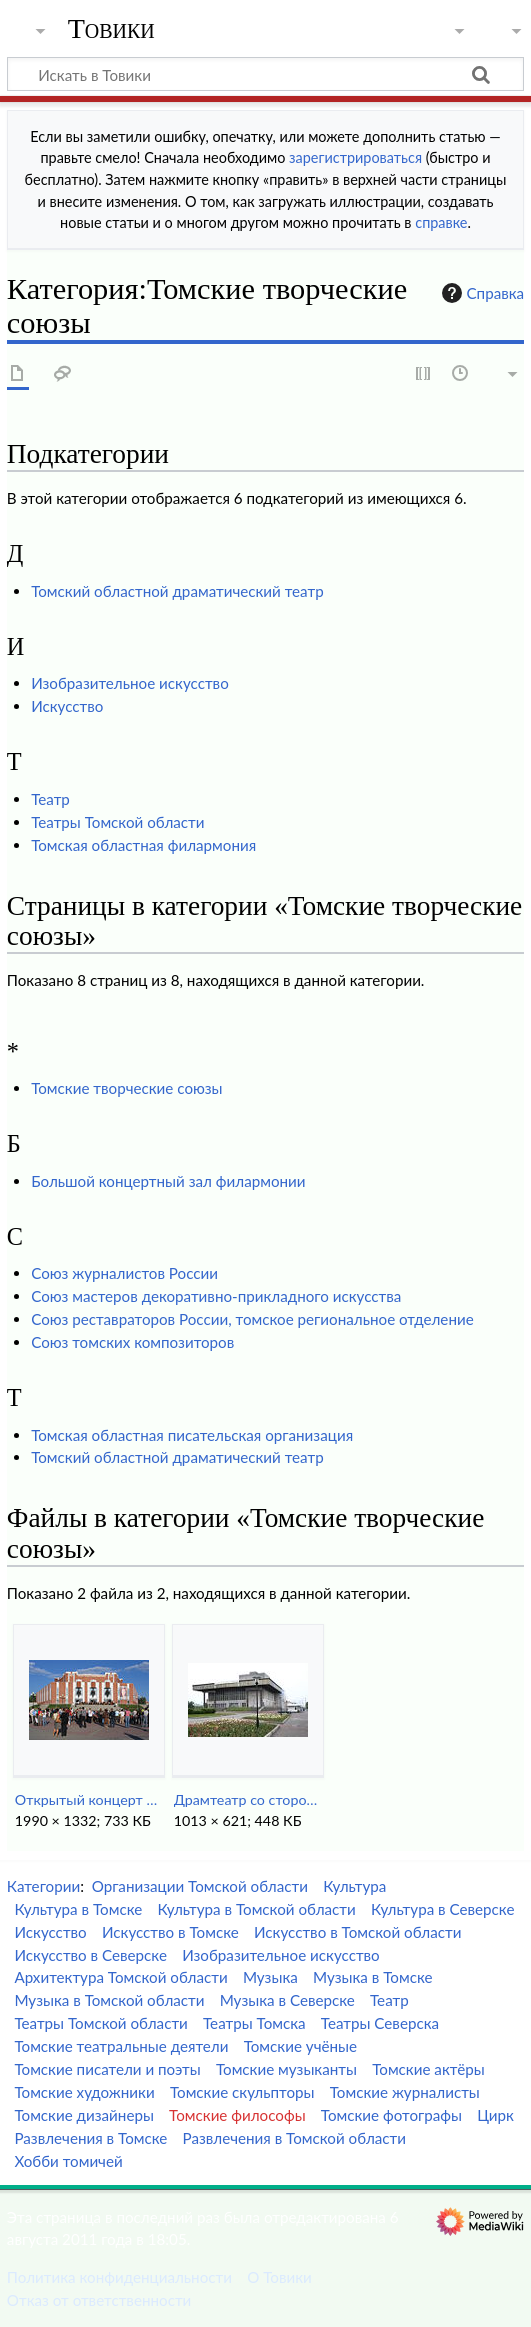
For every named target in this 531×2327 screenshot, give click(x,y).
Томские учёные (300, 2046)
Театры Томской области (117, 822)
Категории (43, 1886)
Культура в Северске (442, 1909)
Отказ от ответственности (99, 2300)
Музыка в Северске (287, 2000)
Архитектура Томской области (120, 1977)
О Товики (279, 2277)
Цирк (495, 2115)
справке (441, 222)
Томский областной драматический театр (177, 591)
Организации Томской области (200, 1886)
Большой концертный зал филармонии (168, 1181)
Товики (111, 29)
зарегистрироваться (355, 157)
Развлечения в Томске (90, 2138)
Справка (481, 293)
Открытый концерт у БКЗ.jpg (88, 1799)
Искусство (67, 706)
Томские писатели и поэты (107, 2069)
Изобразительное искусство (130, 683)
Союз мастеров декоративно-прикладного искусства (216, 1296)
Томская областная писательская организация (192, 1435)
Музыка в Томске (372, 1977)
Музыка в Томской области (109, 2000)
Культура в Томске (78, 1909)
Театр (50, 799)
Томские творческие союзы (126, 1088)
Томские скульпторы (242, 2092)
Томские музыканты (286, 2069)
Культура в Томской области (256, 1909)
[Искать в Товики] (265, 74)
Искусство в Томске (170, 1932)
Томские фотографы (391, 2115)
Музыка (270, 1977)
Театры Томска (254, 2023)
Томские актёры (428, 2069)
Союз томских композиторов (132, 1342)
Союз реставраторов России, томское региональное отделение (252, 1319)
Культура (354, 1886)
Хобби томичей (68, 2161)
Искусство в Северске (90, 1955)
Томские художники (84, 2092)
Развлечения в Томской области (295, 2138)
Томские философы (237, 2115)
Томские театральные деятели (121, 2046)
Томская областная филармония (143, 845)
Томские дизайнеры (83, 2115)
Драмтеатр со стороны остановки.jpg (247, 1799)
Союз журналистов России (124, 1273)
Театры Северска (380, 2023)
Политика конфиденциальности (119, 2277)
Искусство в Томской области (357, 1932)
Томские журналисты (405, 2092)
